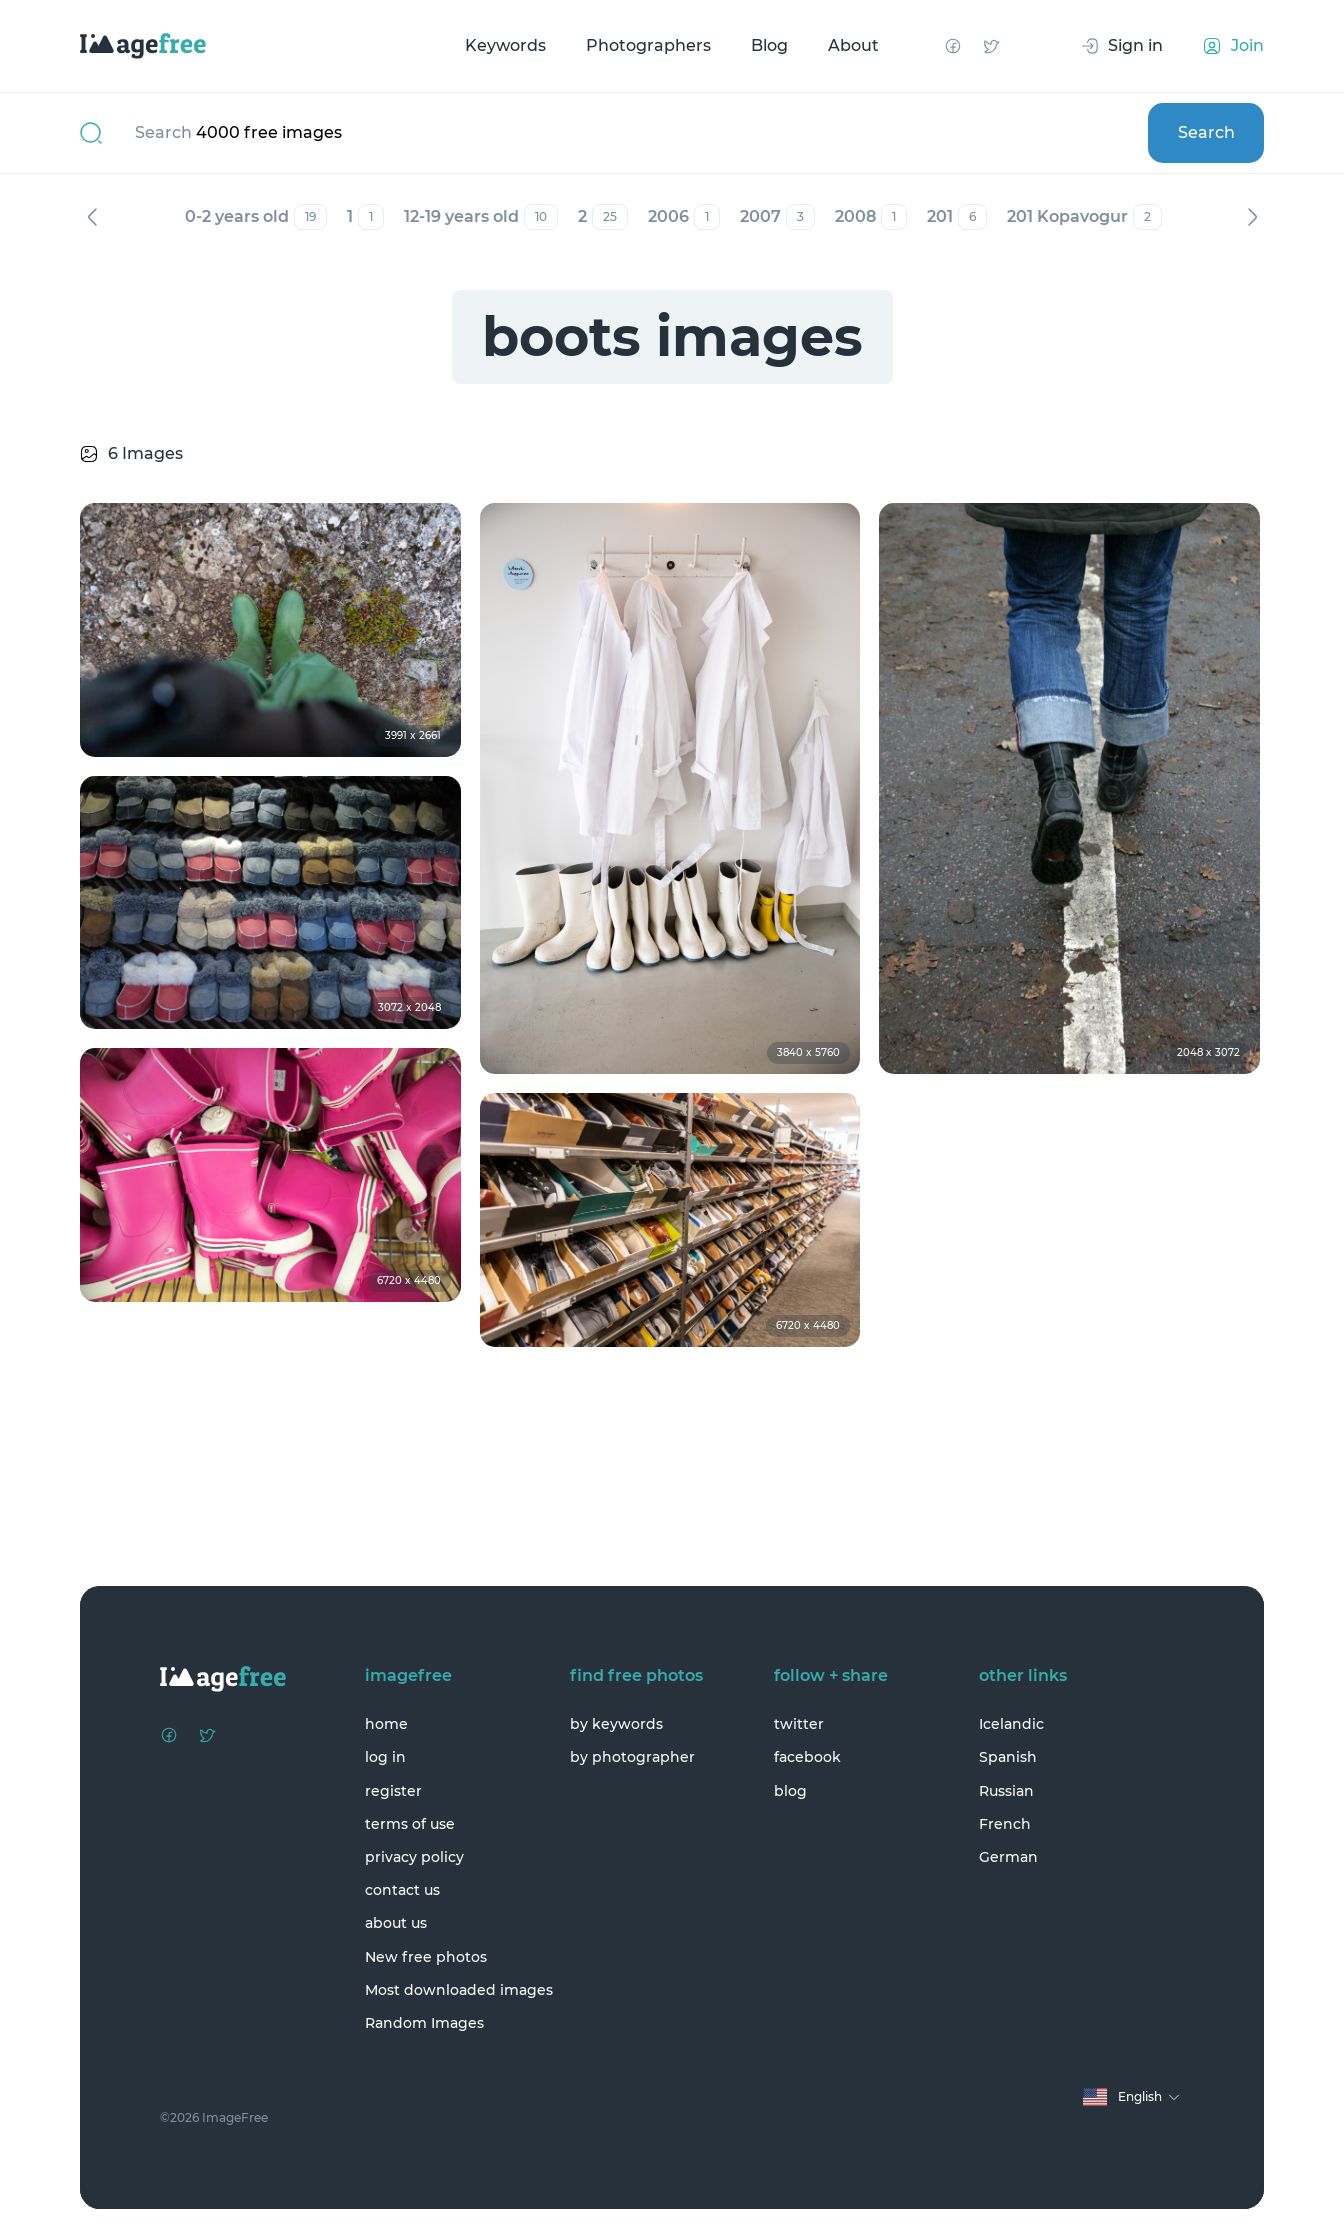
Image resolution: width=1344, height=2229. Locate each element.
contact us (402, 1890)
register (393, 1791)
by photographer (632, 1757)
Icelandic (1011, 1724)
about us (396, 1923)
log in (385, 1757)
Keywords (505, 45)
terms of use (410, 1824)
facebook (807, 1757)
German (1008, 1857)
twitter (799, 1724)
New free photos (426, 1957)
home (386, 1724)
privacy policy (414, 1857)
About (853, 45)
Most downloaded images (459, 1990)
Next (1252, 217)
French (1005, 1824)
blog (790, 1791)
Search (1206, 132)
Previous (92, 217)
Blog (769, 45)
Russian (1006, 1791)
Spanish (1008, 1757)
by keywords (616, 1724)
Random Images (424, 2023)
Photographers (648, 45)
